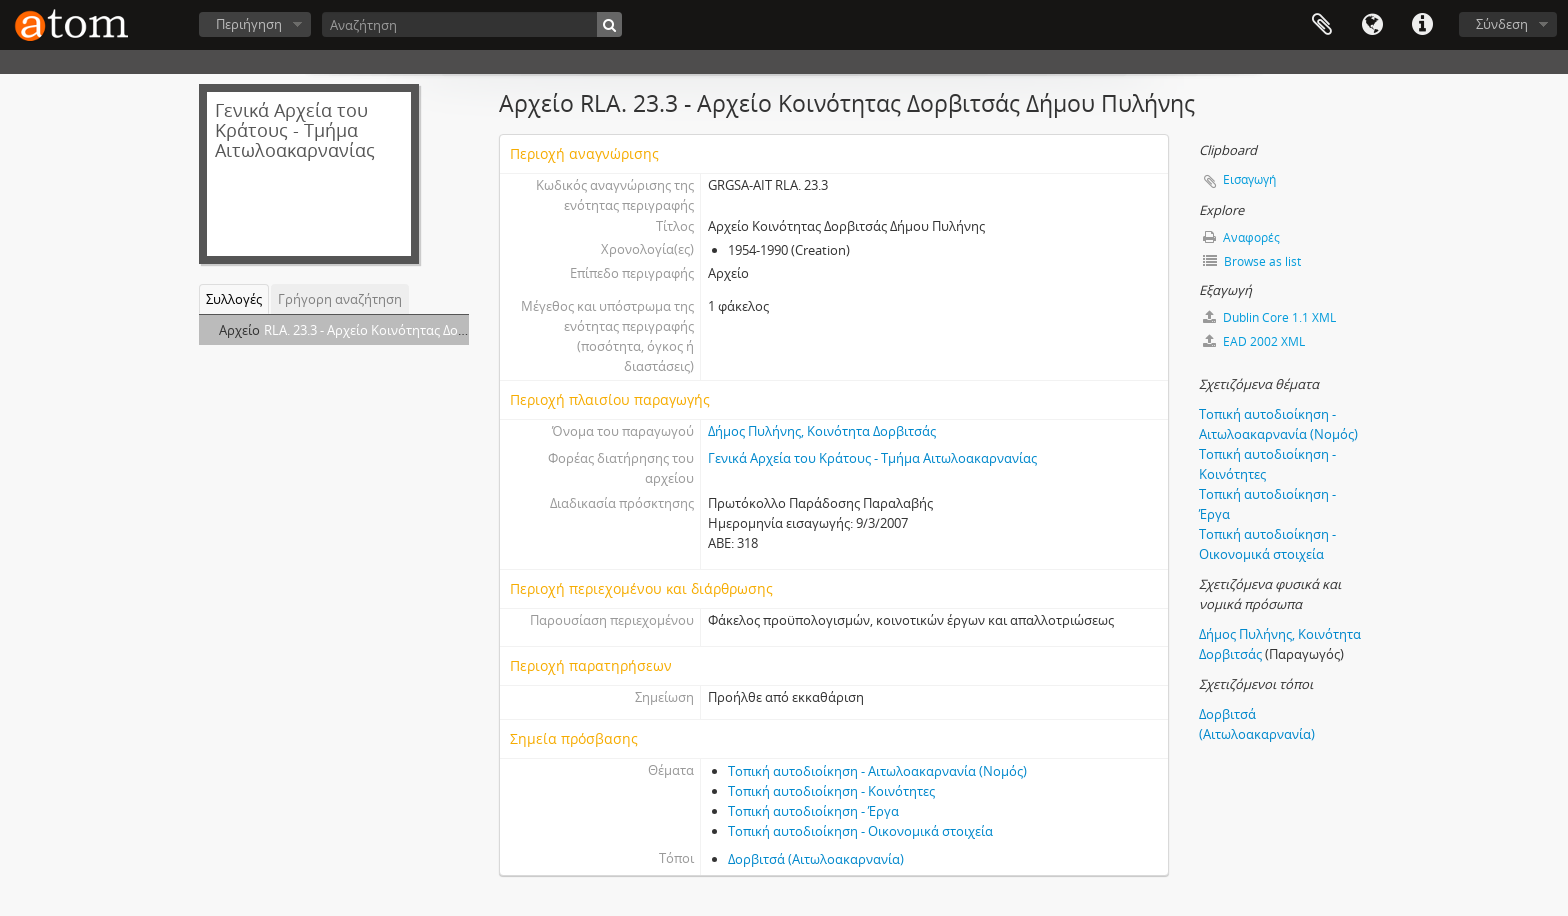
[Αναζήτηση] (472, 24)
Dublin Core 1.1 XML (1269, 317)
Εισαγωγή (1249, 179)
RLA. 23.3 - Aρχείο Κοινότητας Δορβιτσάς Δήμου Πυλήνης (434, 330)
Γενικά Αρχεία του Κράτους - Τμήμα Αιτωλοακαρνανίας (872, 458)
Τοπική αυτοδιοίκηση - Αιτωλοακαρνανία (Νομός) (877, 771)
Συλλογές (234, 299)
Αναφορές (1241, 237)
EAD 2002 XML (1254, 341)
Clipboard (1322, 25)
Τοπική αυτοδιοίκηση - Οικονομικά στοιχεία (860, 831)
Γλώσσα (1372, 25)
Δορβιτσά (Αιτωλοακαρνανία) (816, 859)
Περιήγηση (249, 24)
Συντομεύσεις (1422, 25)
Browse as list (1252, 261)
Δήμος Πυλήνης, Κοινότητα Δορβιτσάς (822, 431)
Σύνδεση (1502, 24)
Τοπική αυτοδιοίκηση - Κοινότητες (831, 791)
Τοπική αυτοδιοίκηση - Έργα (813, 811)
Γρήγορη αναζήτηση (340, 299)
